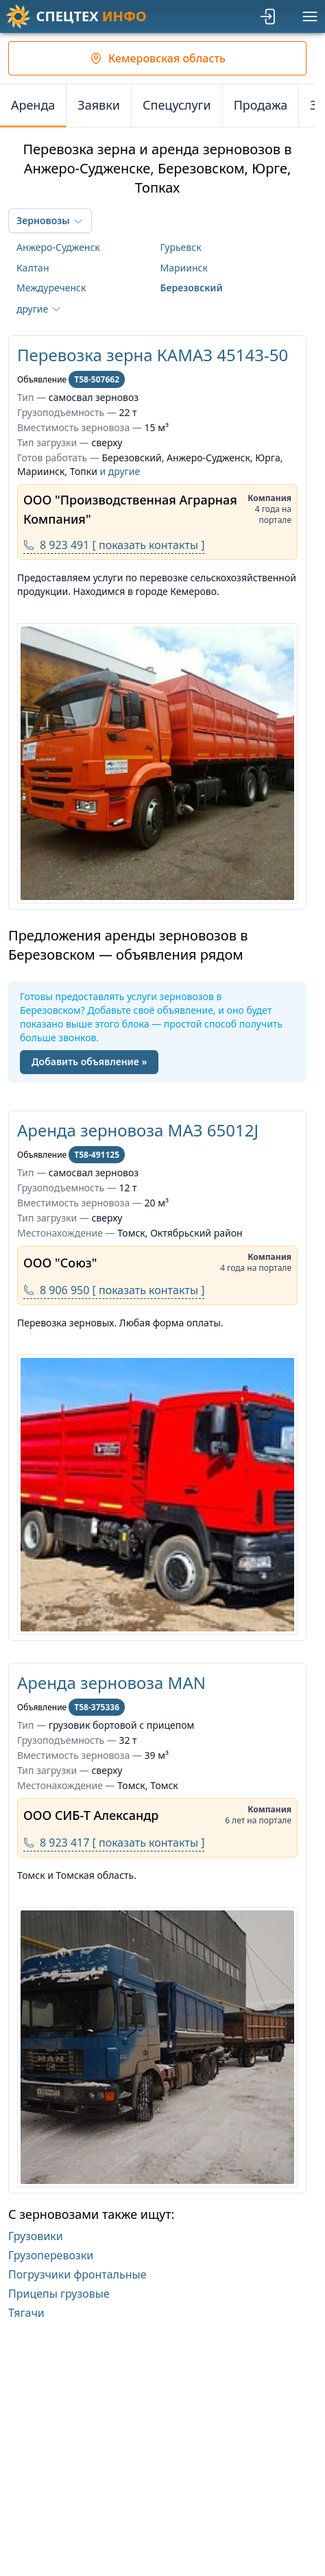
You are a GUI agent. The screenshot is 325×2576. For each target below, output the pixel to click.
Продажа (261, 105)
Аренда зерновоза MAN (111, 1682)
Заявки (98, 105)
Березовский (191, 287)
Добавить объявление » (89, 1061)
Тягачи (26, 2313)
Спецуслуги (177, 105)
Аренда (33, 105)
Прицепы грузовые (59, 2293)
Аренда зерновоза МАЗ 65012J (137, 1130)
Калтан (32, 267)
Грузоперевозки (50, 2255)
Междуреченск (51, 287)
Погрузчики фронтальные (77, 2274)
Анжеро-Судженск (58, 247)
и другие (120, 471)
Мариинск (184, 267)
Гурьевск (181, 247)
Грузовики (35, 2236)
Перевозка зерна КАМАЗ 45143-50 (152, 354)
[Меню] (310, 16)
